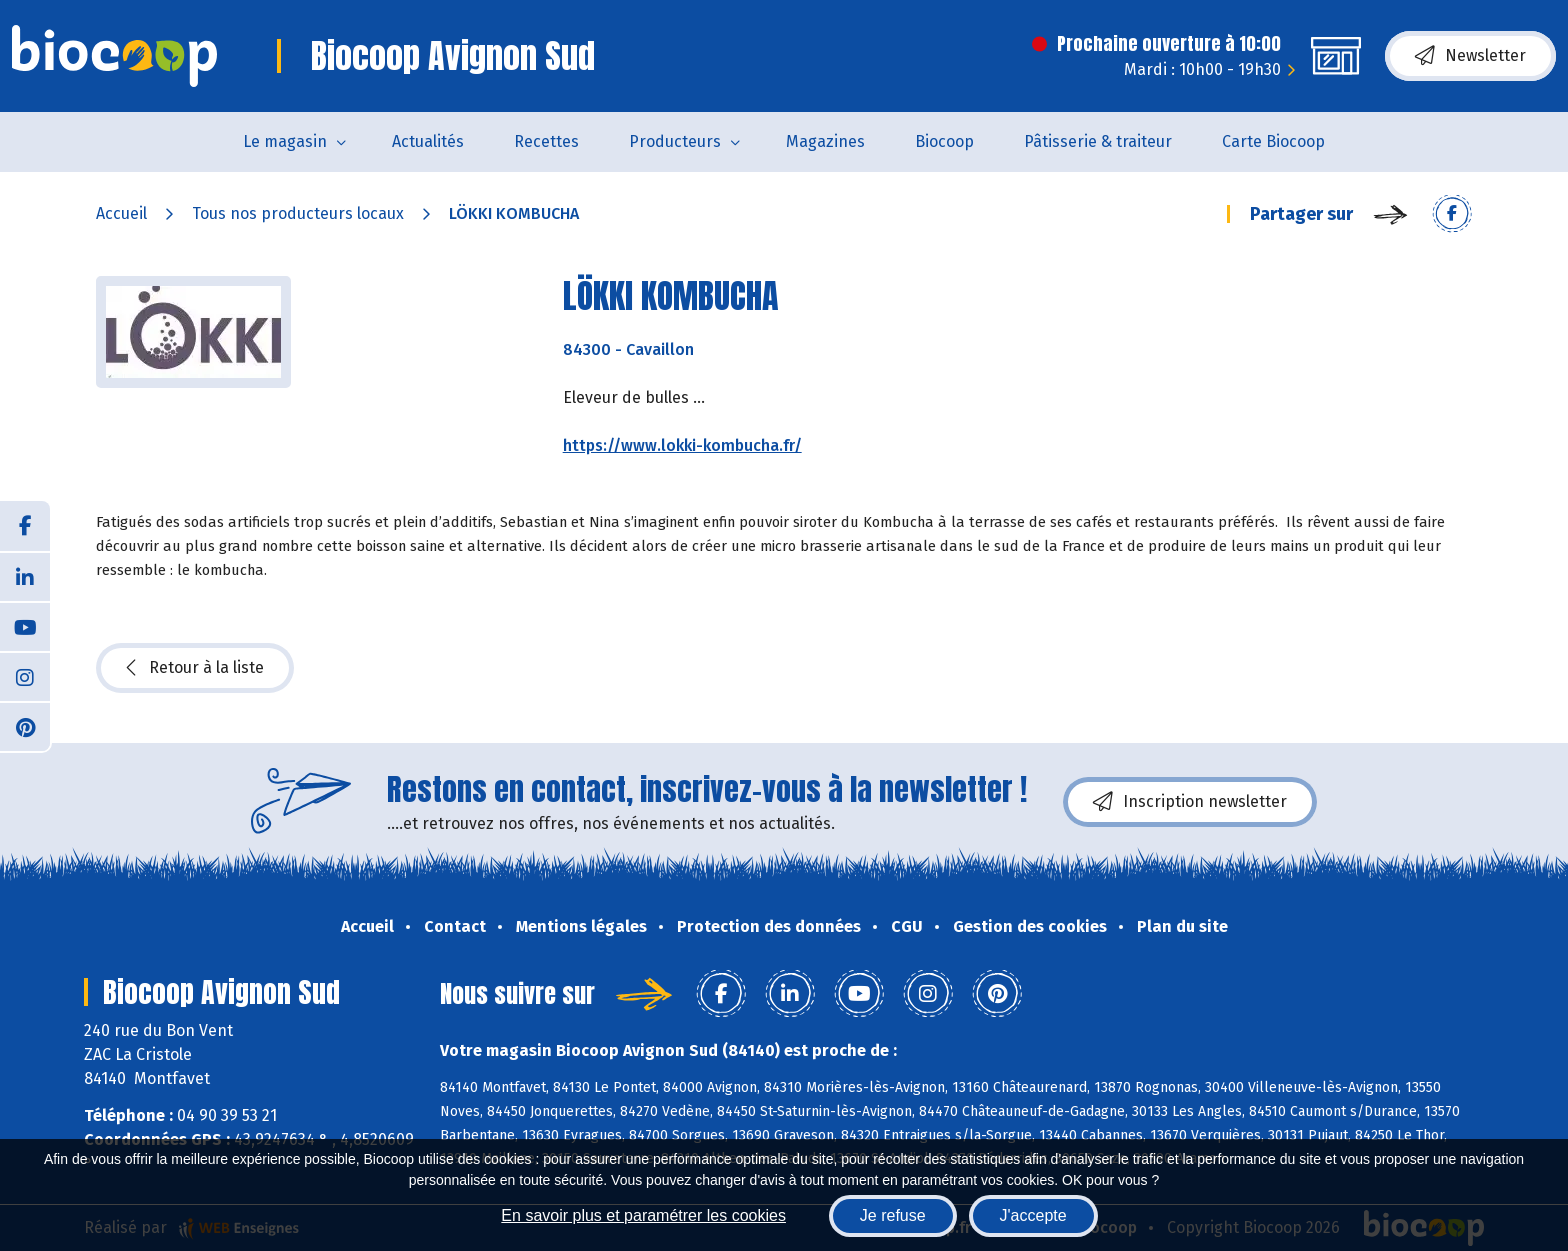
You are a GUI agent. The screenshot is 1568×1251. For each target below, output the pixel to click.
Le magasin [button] (285, 141)
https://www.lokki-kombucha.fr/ (682, 445)
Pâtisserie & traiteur (1098, 141)
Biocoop (944, 141)
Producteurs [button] (675, 141)
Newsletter (1470, 56)
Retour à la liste (195, 668)
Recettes (546, 141)
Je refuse (893, 1215)
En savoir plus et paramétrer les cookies (643, 1215)
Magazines (825, 141)
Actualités (428, 141)
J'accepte (1033, 1215)
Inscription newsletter (1190, 802)
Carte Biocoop (1273, 141)
